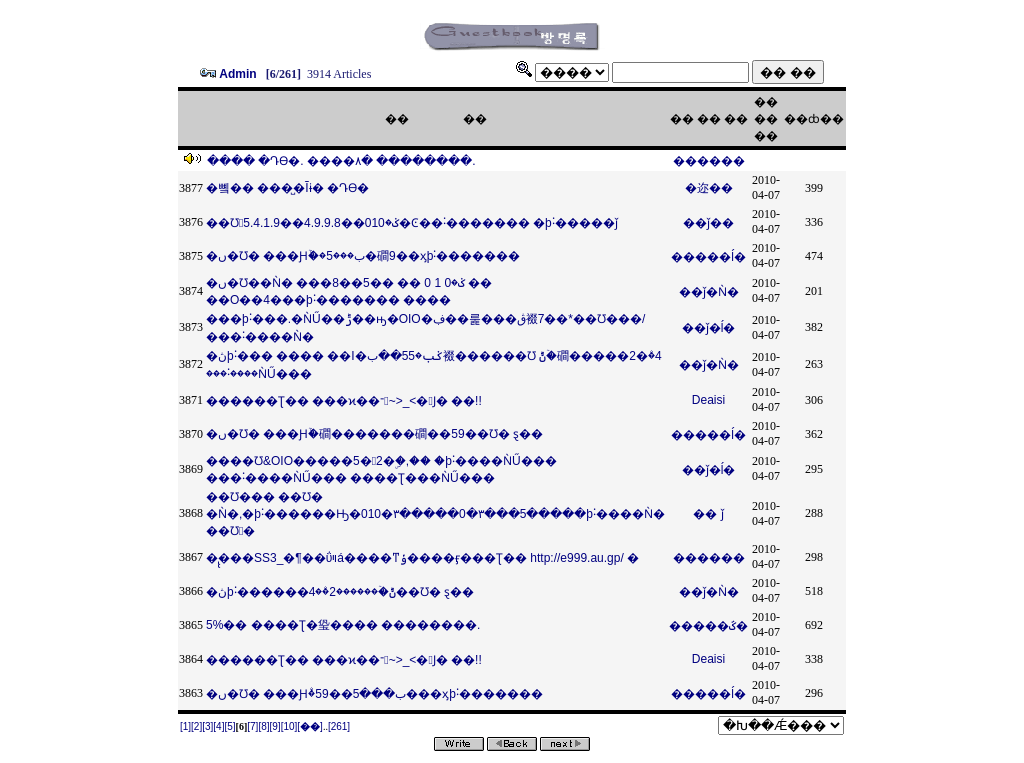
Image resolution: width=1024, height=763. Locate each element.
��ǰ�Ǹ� (709, 292)
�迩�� (709, 188)
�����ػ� (708, 626)
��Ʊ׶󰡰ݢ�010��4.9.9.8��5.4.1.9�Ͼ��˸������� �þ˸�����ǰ (412, 223)
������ (709, 161)
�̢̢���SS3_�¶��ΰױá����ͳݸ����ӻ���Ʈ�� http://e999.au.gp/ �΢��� (422, 558)
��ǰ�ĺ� (709, 328)
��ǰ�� (708, 223)
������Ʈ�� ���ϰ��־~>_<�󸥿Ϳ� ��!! (344, 401)
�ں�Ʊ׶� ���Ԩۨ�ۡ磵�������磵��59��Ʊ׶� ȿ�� (374, 434)
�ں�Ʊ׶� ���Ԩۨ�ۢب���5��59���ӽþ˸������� (374, 694)
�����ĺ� (708, 257)
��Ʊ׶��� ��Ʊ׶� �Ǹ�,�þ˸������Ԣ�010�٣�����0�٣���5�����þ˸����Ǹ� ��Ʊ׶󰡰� (435, 514)
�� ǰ (708, 514)
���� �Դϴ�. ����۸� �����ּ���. (341, 161)
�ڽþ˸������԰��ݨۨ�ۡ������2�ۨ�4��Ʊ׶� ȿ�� (340, 592)
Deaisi (708, 400)
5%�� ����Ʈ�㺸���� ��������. (343, 625)
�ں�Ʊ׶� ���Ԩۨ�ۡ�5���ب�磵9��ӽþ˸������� (363, 256)
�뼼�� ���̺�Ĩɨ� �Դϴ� (287, 188)
